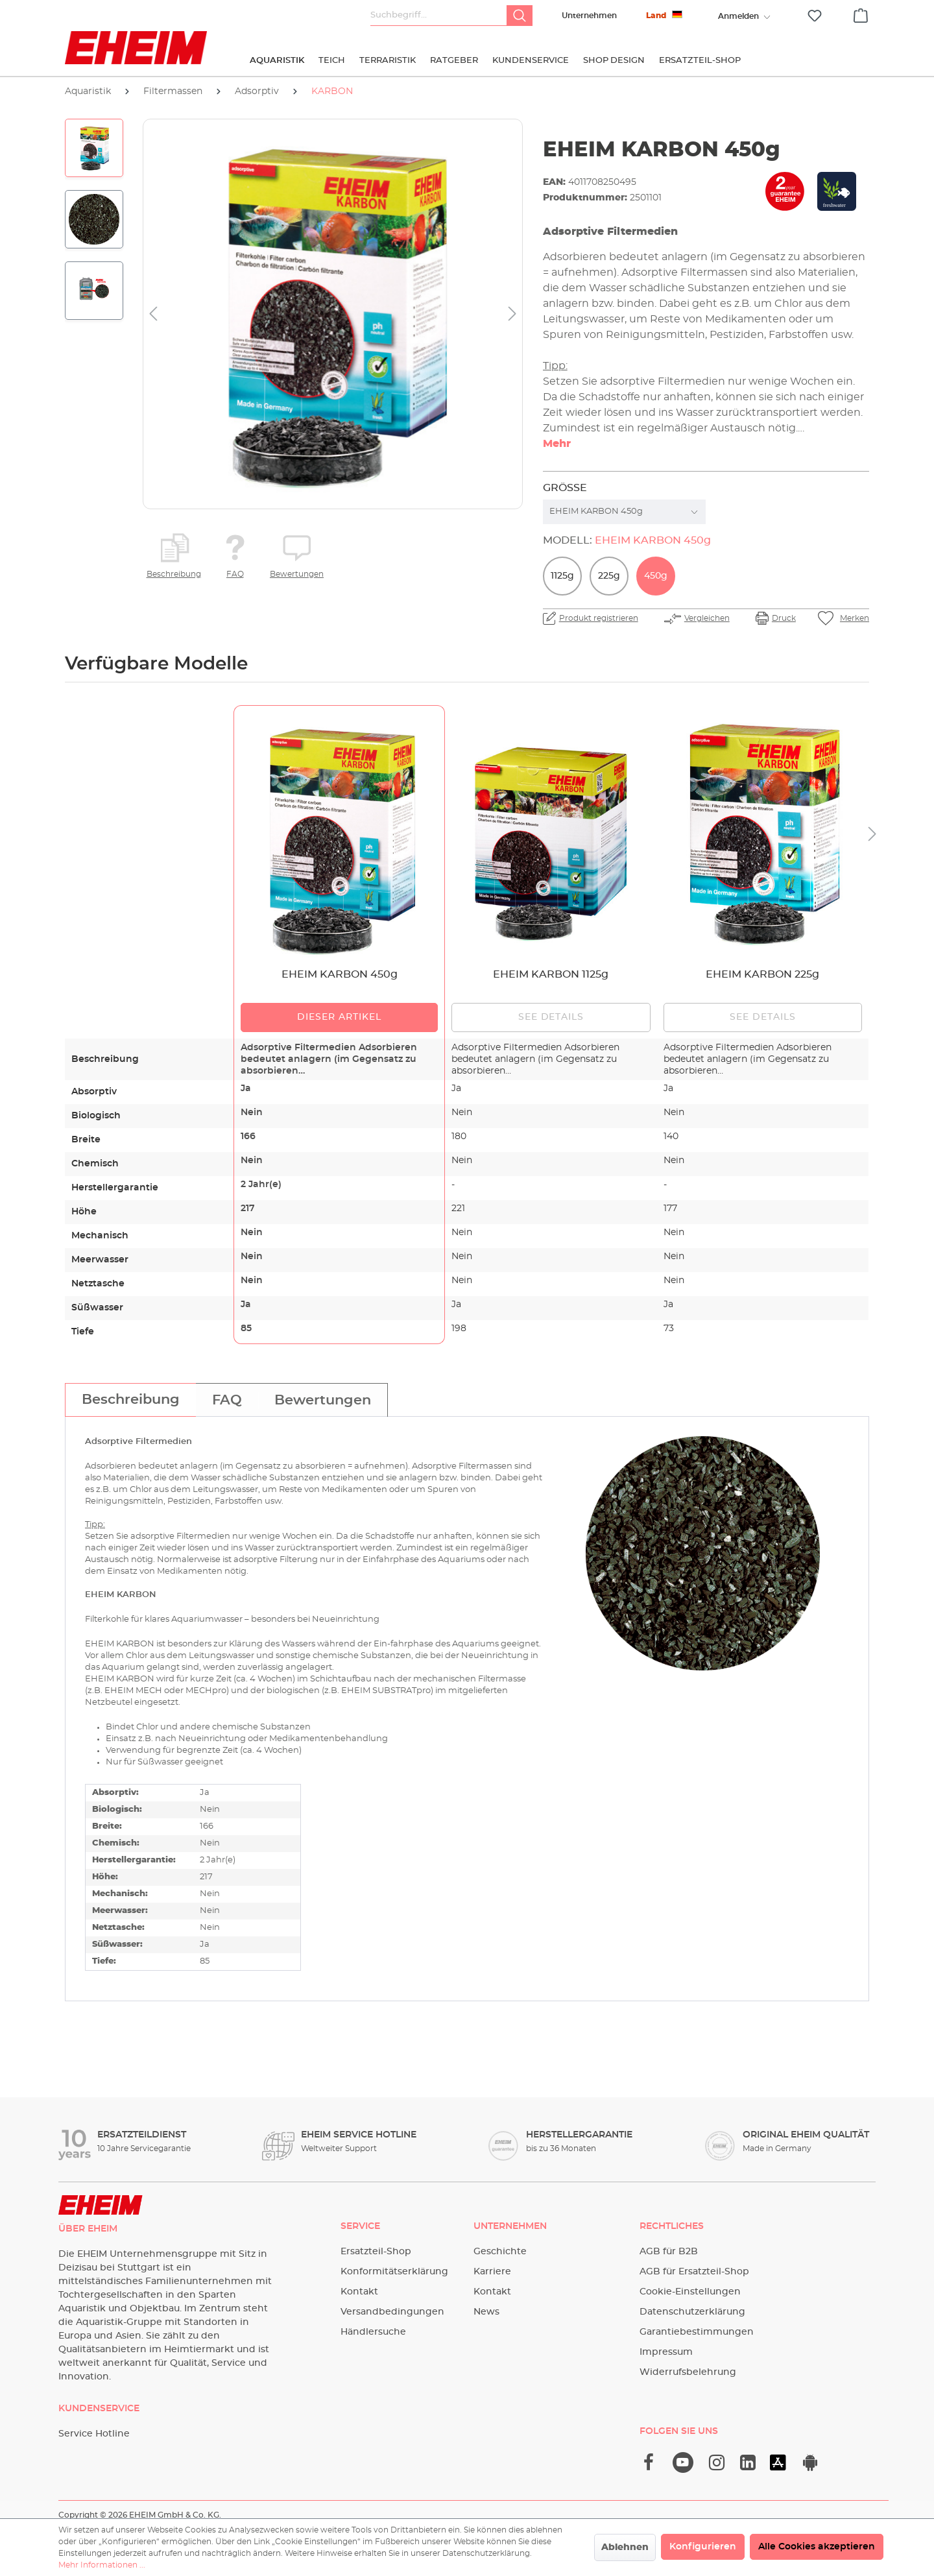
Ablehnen (625, 2547)
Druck (784, 618)
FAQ (235, 574)
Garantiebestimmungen (697, 2332)
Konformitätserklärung (394, 2271)
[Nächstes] (512, 314)
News (486, 2312)
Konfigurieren (702, 2546)
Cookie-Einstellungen (690, 2291)
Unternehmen (589, 15)
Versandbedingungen (392, 2312)
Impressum (666, 2352)
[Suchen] (520, 15)
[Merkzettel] (815, 16)
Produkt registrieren (598, 618)
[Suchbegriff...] (438, 15)
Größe (565, 488)
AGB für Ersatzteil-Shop (694, 2271)
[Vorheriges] (153, 314)
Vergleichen (707, 618)
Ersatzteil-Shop (376, 2251)
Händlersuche (373, 2332)
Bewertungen (297, 574)
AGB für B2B (669, 2251)
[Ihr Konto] (738, 16)
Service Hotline (94, 2433)
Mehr (557, 444)
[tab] (130, 1400)
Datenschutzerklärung (692, 2312)
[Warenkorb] (861, 13)
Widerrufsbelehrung (688, 2372)
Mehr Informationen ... (101, 2565)
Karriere (492, 2271)
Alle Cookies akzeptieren (816, 2546)
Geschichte (500, 2251)
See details (551, 1017)
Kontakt (359, 2291)
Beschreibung (174, 574)
